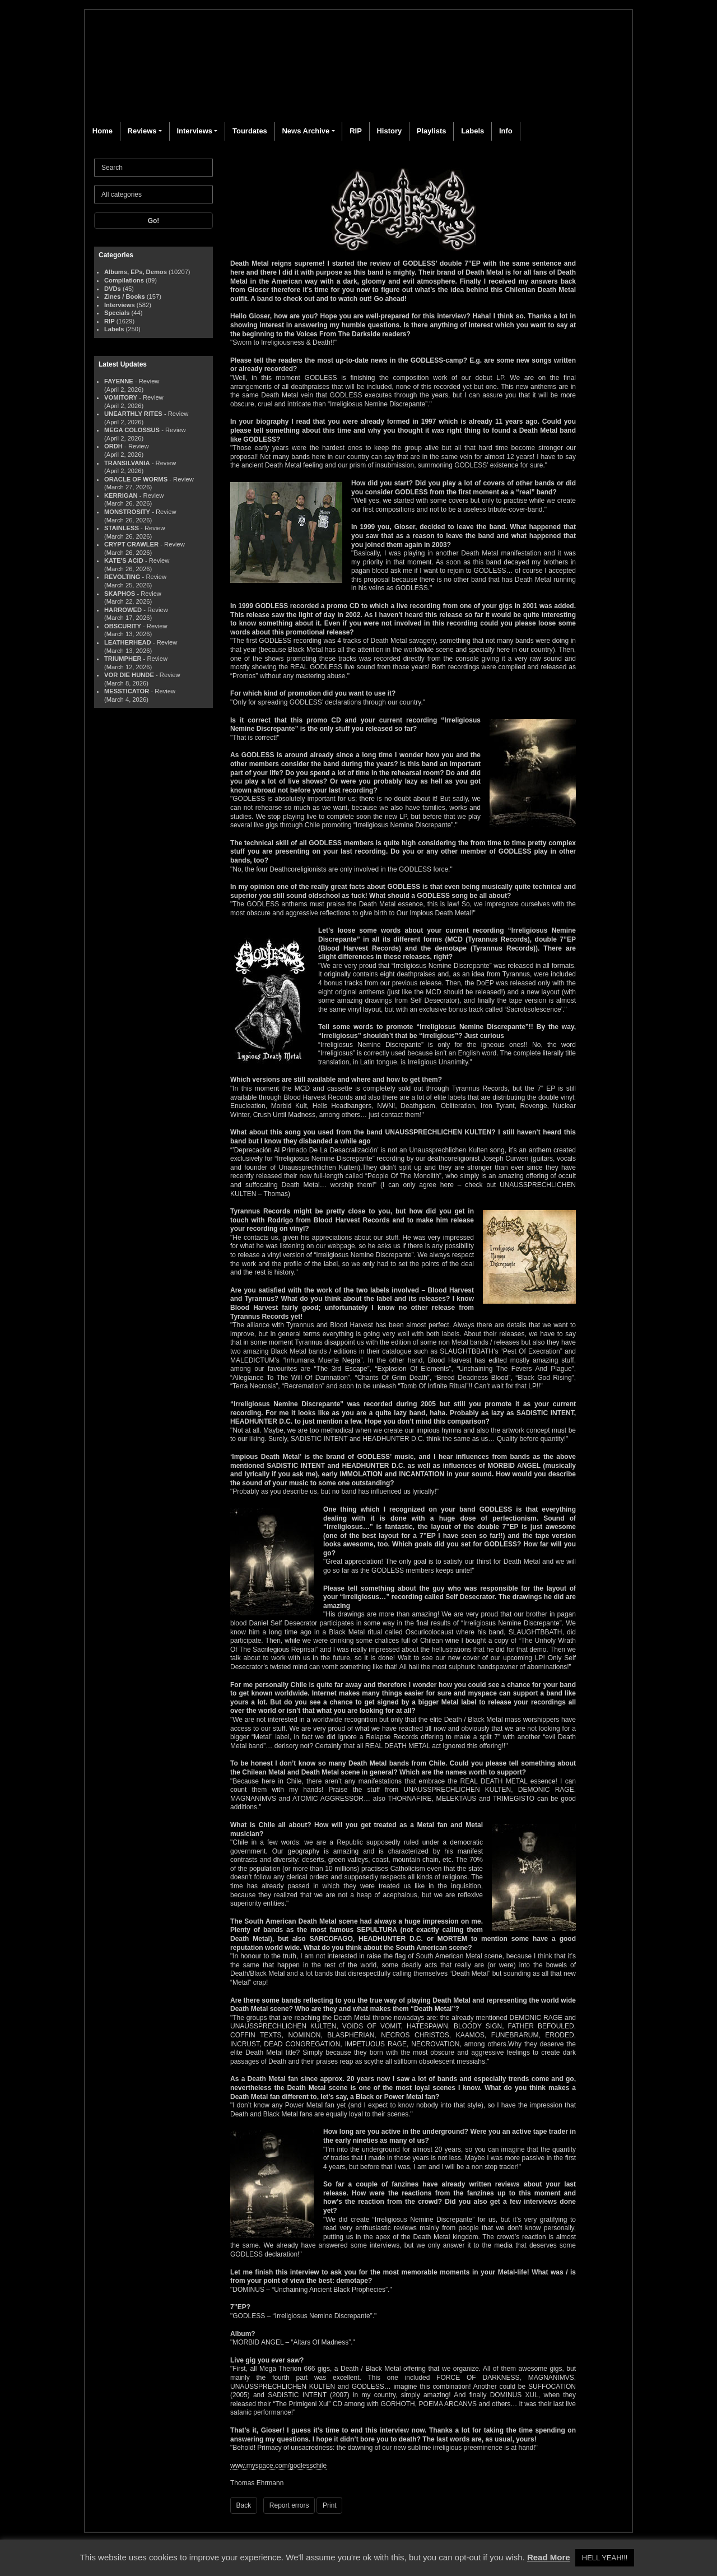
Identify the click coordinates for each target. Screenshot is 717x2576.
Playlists (431, 131)
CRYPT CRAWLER (131, 544)
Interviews (194, 131)
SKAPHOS (119, 593)
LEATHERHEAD (127, 642)
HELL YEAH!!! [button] (605, 2558)
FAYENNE (118, 381)
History (389, 131)
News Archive (305, 131)
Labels (472, 131)
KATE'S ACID (123, 560)
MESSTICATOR (126, 691)
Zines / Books (124, 296)
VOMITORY (120, 397)
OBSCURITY (122, 626)
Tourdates (249, 131)
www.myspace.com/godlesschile (278, 2466)
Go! (154, 221)
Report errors (289, 2505)
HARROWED (123, 609)
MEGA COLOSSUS (132, 430)
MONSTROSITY (127, 511)
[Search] (153, 168)
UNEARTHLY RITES (133, 413)
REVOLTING (122, 576)
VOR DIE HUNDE (129, 674)
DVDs (112, 288)
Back (244, 2505)
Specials (116, 312)
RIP (356, 131)
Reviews (142, 131)
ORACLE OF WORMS (135, 479)
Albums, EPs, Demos (135, 271)
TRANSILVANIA (127, 463)
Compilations (124, 280)
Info (506, 131)
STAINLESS (121, 528)
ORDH (113, 446)
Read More (548, 2557)
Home (102, 131)
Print (330, 2505)
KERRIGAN (121, 495)
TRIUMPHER (123, 658)
